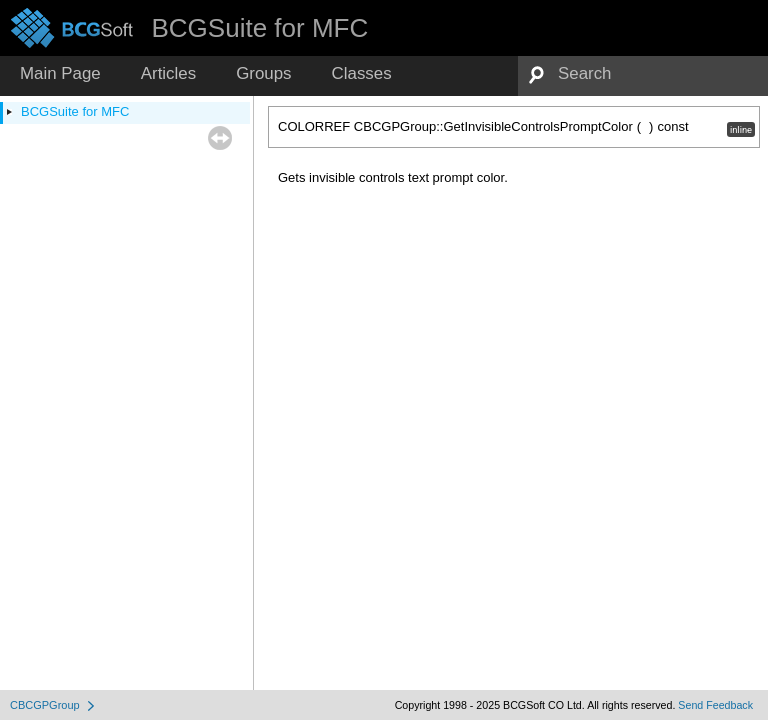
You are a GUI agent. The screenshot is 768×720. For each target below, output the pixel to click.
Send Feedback (715, 705)
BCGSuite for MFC (75, 111)
